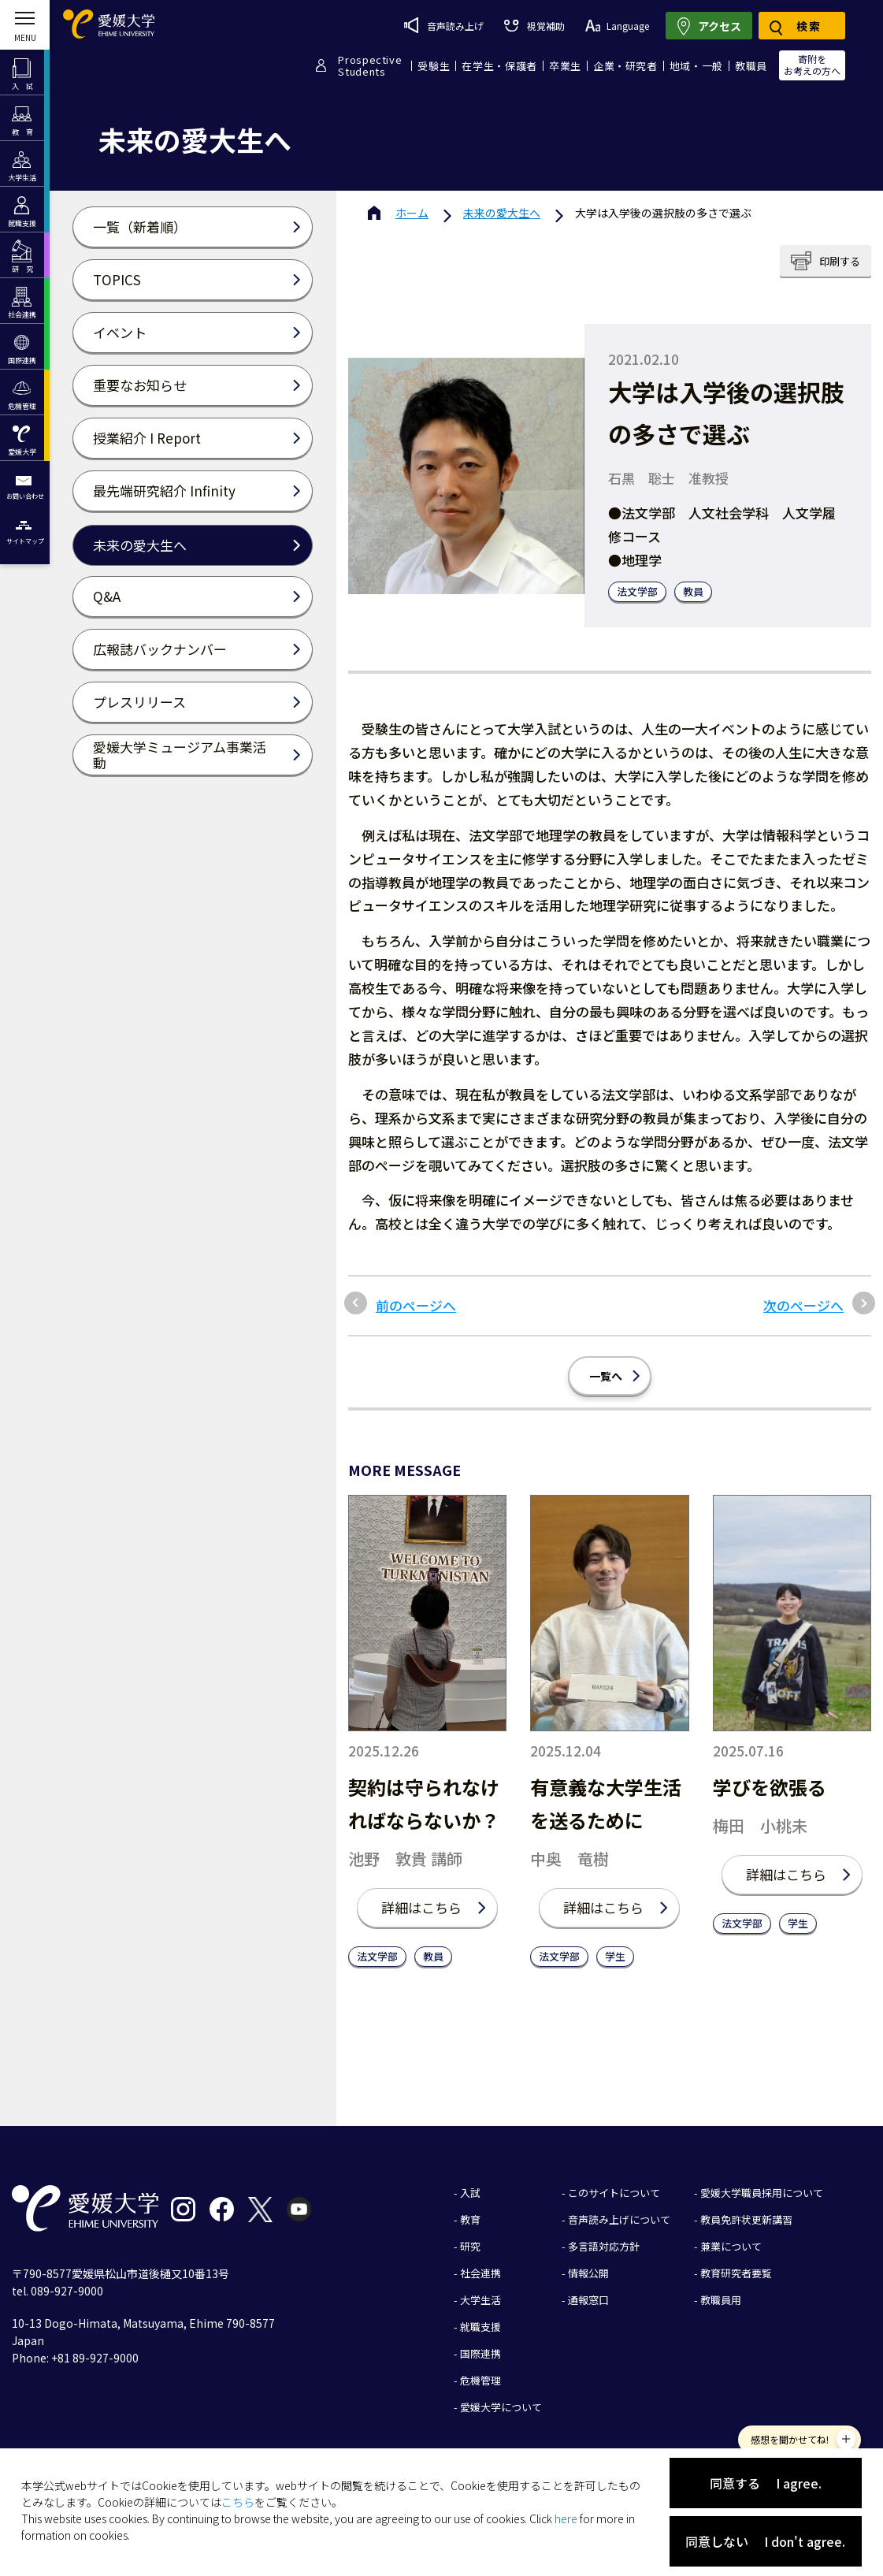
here (566, 2518)
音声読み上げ (444, 25)
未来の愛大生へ (501, 213)
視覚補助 (534, 25)
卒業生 (565, 66)
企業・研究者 (625, 66)
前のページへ (416, 1305)
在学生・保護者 (499, 66)
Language (617, 25)
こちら (237, 2502)
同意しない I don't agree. (765, 2541)
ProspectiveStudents (370, 65)
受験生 (433, 66)
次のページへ (803, 1305)
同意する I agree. (766, 2483)
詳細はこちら (421, 1907)
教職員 (751, 66)
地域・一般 (696, 66)
